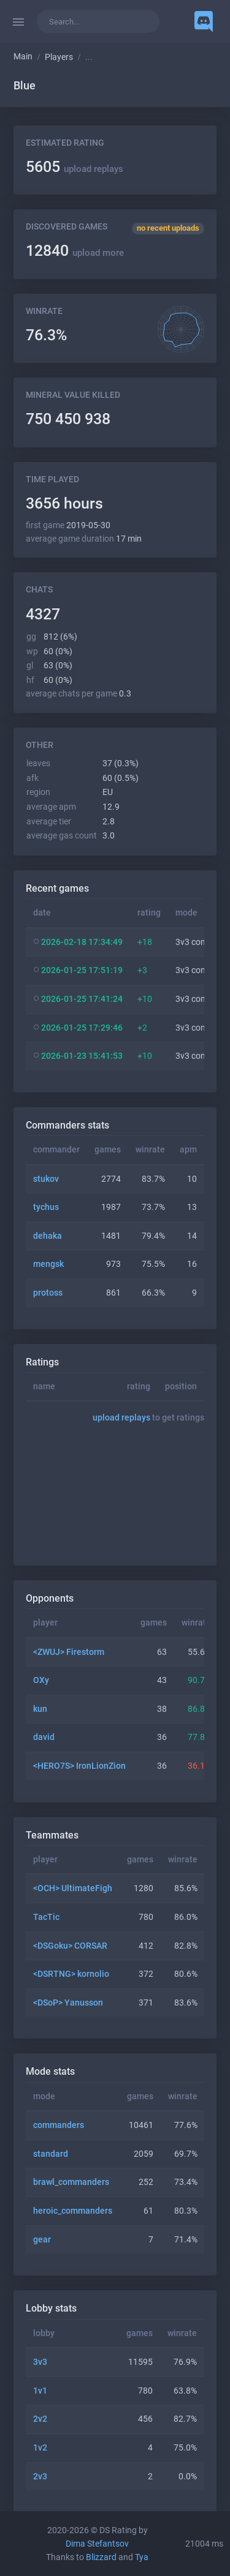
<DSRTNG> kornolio (71, 1974)
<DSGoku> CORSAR (70, 1946)
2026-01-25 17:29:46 (82, 1028)
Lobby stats (51, 2308)
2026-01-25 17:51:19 (82, 970)
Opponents (50, 1598)
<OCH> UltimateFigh (72, 1888)
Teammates (52, 1835)
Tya (141, 2557)
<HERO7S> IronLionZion (79, 1766)
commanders (58, 2125)
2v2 (40, 2419)
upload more (98, 252)
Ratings (42, 1362)
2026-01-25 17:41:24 (82, 999)
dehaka (47, 1236)
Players (59, 57)
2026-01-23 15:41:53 (82, 1056)
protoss (48, 1293)
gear (42, 2239)
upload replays (93, 168)
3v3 (40, 2362)
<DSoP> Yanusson (68, 2003)
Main (23, 56)
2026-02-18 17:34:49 (82, 942)
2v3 (40, 2476)
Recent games (57, 888)
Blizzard (101, 2557)
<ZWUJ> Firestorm (68, 1652)
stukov (46, 1179)
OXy (41, 1680)
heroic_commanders (72, 2211)
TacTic (46, 1917)
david (44, 1737)
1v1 (40, 2391)
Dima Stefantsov (97, 2544)
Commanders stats (67, 1125)
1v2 (40, 2448)
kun (40, 1709)
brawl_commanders (71, 2182)
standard (50, 2154)
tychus (46, 1207)
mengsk (48, 1264)
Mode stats (50, 2071)
